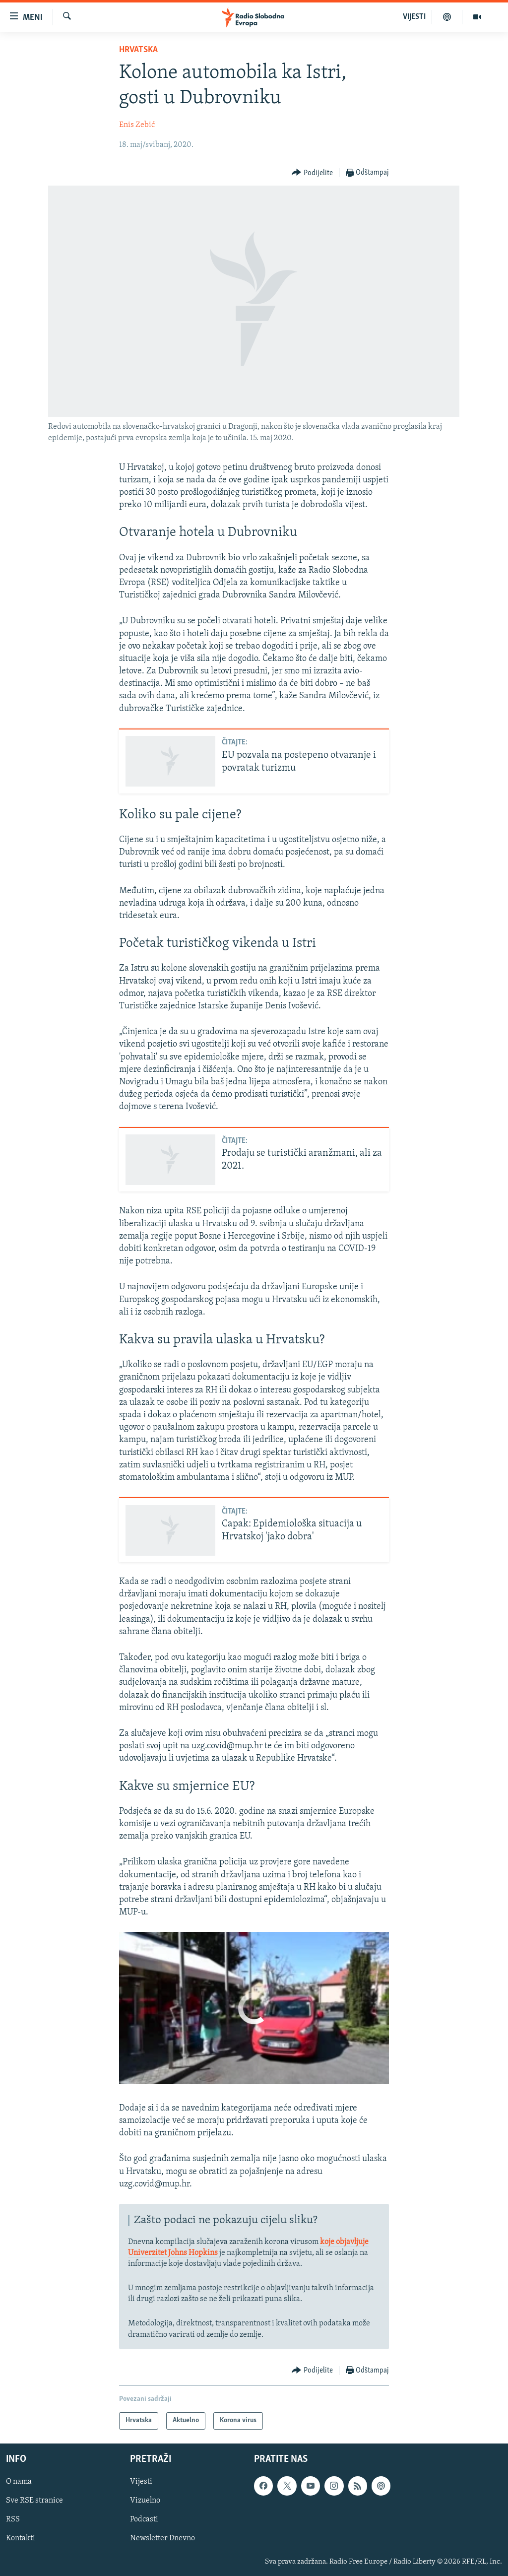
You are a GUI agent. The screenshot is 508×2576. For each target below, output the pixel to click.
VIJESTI (414, 17)
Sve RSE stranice (34, 2501)
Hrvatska (138, 50)
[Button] (312, 173)
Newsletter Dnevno (162, 2538)
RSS (13, 2519)
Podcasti (144, 2519)
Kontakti (20, 2538)
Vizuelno (145, 2501)
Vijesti (141, 2482)
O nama (19, 2482)
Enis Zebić (137, 125)
